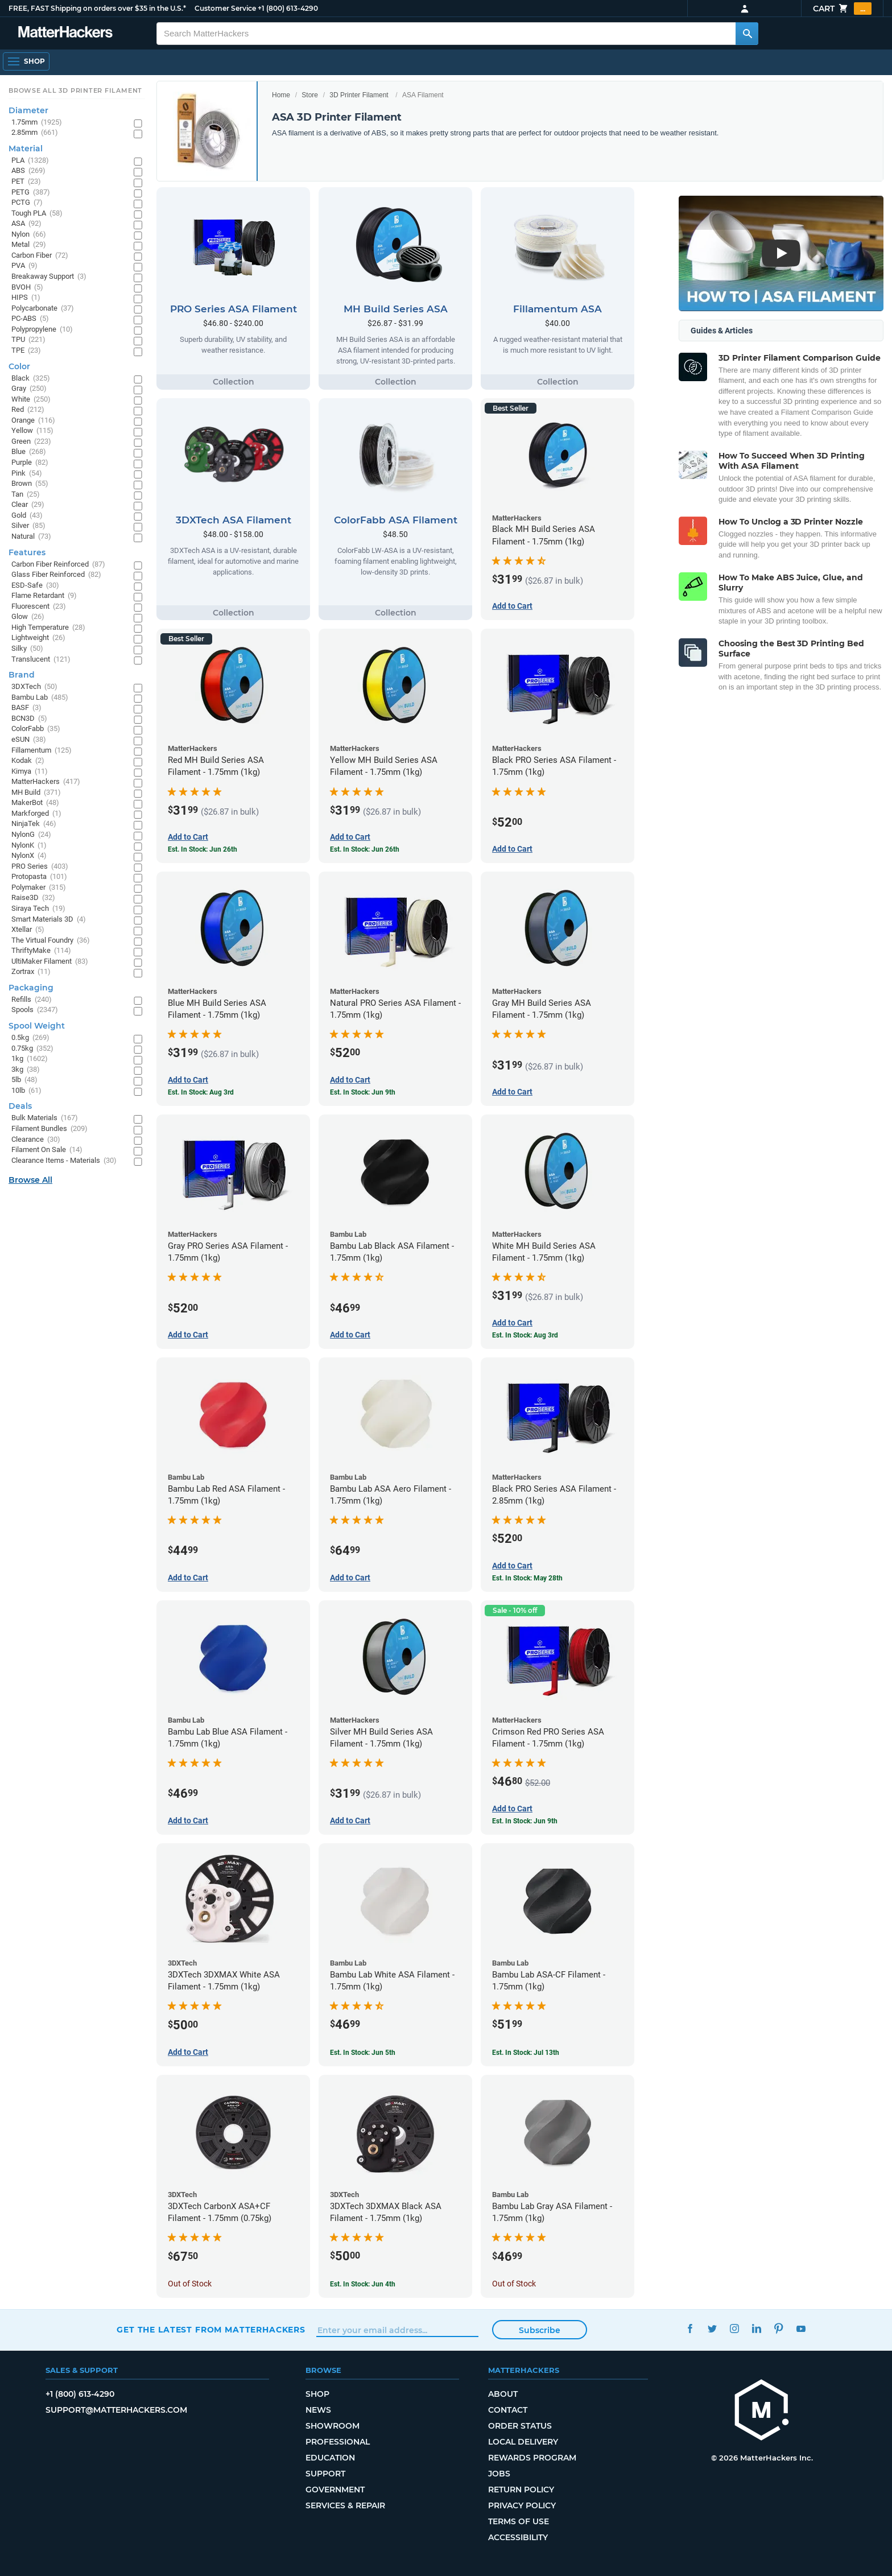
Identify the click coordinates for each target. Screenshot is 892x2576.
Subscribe (539, 2330)
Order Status (520, 2426)
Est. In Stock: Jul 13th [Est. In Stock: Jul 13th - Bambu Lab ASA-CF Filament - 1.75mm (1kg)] (525, 2053)
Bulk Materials (44, 1118)
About (503, 2394)
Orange (33, 420)
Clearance (35, 1139)
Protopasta (39, 877)
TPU (28, 340)
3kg (25, 1069)
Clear (27, 504)
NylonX (29, 856)
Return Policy (521, 2489)
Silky (27, 648)
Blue (28, 452)
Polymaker (38, 887)
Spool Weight (37, 1026)
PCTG (27, 202)
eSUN (28, 739)
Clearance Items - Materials (64, 1160)
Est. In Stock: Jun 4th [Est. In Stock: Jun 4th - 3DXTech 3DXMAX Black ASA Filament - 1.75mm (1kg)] (362, 2284)
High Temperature (48, 627)
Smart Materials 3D (48, 919)
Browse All (30, 1180)
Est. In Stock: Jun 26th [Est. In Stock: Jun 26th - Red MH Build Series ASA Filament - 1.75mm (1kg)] (202, 849)
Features (27, 552)
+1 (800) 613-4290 (288, 8)
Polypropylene (42, 329)
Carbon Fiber (39, 255)
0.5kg (30, 1038)
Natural (31, 536)
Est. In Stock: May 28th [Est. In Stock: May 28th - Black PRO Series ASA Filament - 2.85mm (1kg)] (527, 1578)
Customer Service (225, 8)
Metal (28, 245)
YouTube (801, 2328)
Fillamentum (41, 750)
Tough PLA (37, 213)
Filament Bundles (49, 1129)
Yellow (32, 431)
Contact (507, 2410)
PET (26, 181)
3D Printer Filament (358, 95)
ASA (26, 223)
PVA (24, 266)
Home (281, 95)
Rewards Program (532, 2458)
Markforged (36, 813)
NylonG (31, 834)
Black (30, 378)
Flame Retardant (44, 596)
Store (310, 95)
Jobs (499, 2473)
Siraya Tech (38, 908)
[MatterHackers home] (65, 33)
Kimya (29, 771)
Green (31, 441)
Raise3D (33, 898)
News (318, 2410)
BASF (26, 708)
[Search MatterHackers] (747, 33)
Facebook (690, 2328)
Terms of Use (518, 2521)
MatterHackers (45, 782)
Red (27, 409)
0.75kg (32, 1048)
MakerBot (35, 803)
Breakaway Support (48, 276)
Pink (26, 473)
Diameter (28, 110)
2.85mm (34, 132)
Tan (25, 494)
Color (19, 366)
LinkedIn (756, 2328)
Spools (34, 1010)
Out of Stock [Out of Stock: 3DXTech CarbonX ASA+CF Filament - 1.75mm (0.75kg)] (190, 2283)
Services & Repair (345, 2505)
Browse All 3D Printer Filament (75, 90)
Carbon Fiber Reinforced (58, 564)
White (31, 399)
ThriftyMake (41, 951)
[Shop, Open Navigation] (26, 61)
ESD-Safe (35, 585)
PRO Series (39, 866)
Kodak (27, 761)
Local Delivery (523, 2442)
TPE (26, 350)
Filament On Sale (46, 1150)
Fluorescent (38, 606)
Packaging (31, 987)
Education (330, 2458)
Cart (842, 8)
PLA (30, 160)
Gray (29, 388)
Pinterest (778, 2328)
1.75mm (36, 122)
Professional (337, 2442)
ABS (28, 171)
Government (335, 2489)
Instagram (734, 2328)
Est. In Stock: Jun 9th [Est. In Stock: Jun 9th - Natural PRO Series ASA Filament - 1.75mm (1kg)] (362, 1092)
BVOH (27, 287)
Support (325, 2473)
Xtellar (27, 929)
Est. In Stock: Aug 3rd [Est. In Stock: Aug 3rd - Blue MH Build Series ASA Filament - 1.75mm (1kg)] (201, 1092)
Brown (29, 483)
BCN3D (29, 718)
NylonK (29, 845)
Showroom (332, 2426)
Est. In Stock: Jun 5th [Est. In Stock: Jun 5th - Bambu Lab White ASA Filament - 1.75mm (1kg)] (362, 2053)
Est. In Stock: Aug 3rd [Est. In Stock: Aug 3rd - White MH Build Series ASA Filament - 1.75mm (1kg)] (525, 1335)
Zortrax (31, 972)
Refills (31, 999)
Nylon (28, 234)
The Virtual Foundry (50, 940)
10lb (26, 1090)
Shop (317, 2394)
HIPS (25, 297)
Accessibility (518, 2537)
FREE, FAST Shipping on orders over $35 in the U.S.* (97, 8)
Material (26, 148)
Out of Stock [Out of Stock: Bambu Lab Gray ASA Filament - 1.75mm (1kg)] (514, 2283)
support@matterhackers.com (116, 2410)
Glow (27, 617)
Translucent (41, 659)
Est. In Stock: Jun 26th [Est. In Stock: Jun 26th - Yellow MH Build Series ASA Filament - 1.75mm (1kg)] (364, 849)
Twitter (712, 2328)
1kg (29, 1059)
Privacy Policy (522, 2505)
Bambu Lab (39, 697)
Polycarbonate (42, 308)
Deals (20, 1106)
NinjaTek (33, 824)
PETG (30, 192)
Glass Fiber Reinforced (56, 574)
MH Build (36, 792)
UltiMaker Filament (49, 961)
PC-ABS (30, 318)
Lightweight (38, 638)
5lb (24, 1080)
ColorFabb (35, 729)
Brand (22, 675)
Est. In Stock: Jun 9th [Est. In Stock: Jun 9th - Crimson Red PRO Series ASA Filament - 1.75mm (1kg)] (525, 1821)
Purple (29, 462)
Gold (27, 515)
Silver (28, 526)
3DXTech (34, 687)
